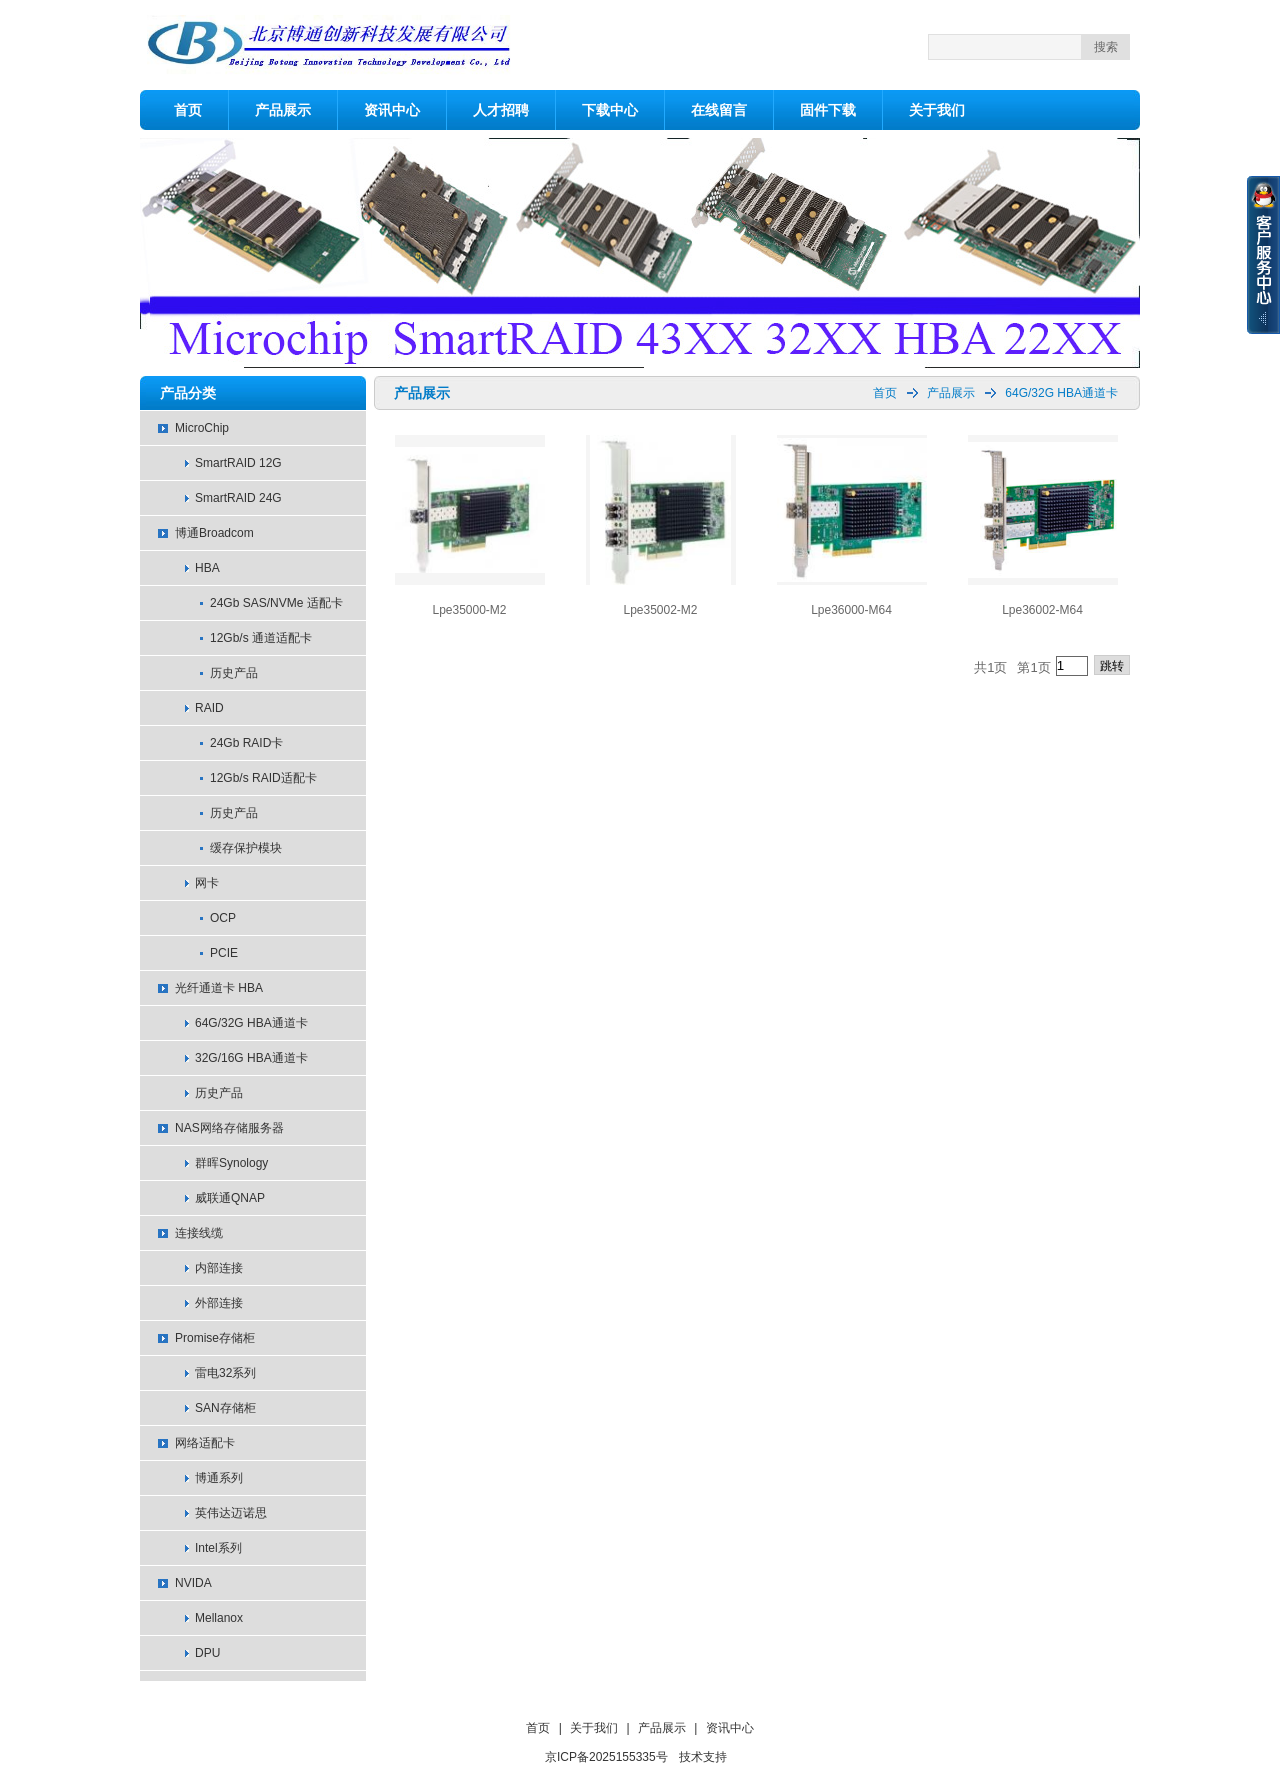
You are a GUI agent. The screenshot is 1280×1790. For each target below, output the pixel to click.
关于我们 (937, 110)
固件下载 (828, 110)
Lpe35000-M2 (469, 610)
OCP (223, 918)
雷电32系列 (225, 1373)
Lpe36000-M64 (851, 610)
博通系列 (219, 1478)
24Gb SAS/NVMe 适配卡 (276, 603)
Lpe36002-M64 (1042, 610)
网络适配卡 (205, 1443)
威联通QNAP (230, 1198)
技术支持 (703, 1757)
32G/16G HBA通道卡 (251, 1058)
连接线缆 (199, 1233)
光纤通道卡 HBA (219, 988)
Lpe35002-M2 (660, 610)
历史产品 (234, 673)
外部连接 (219, 1303)
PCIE (224, 953)
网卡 (207, 883)
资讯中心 (392, 110)
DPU (207, 1653)
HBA (207, 568)
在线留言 (719, 110)
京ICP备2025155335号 (606, 1757)
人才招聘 (501, 110)
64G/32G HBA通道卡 (251, 1023)
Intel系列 (218, 1548)
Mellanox (219, 1618)
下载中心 (610, 110)
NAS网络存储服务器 (229, 1128)
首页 (188, 110)
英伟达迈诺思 (231, 1513)
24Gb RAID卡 (246, 743)
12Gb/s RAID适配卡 (263, 778)
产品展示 (283, 110)
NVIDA (193, 1583)
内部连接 (219, 1268)
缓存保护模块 (246, 848)
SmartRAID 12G (238, 463)
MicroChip (202, 428)
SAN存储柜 (225, 1408)
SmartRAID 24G (238, 498)
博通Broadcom (214, 533)
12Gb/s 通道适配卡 (261, 638)
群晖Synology (231, 1163)
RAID (209, 708)
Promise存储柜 (215, 1338)
